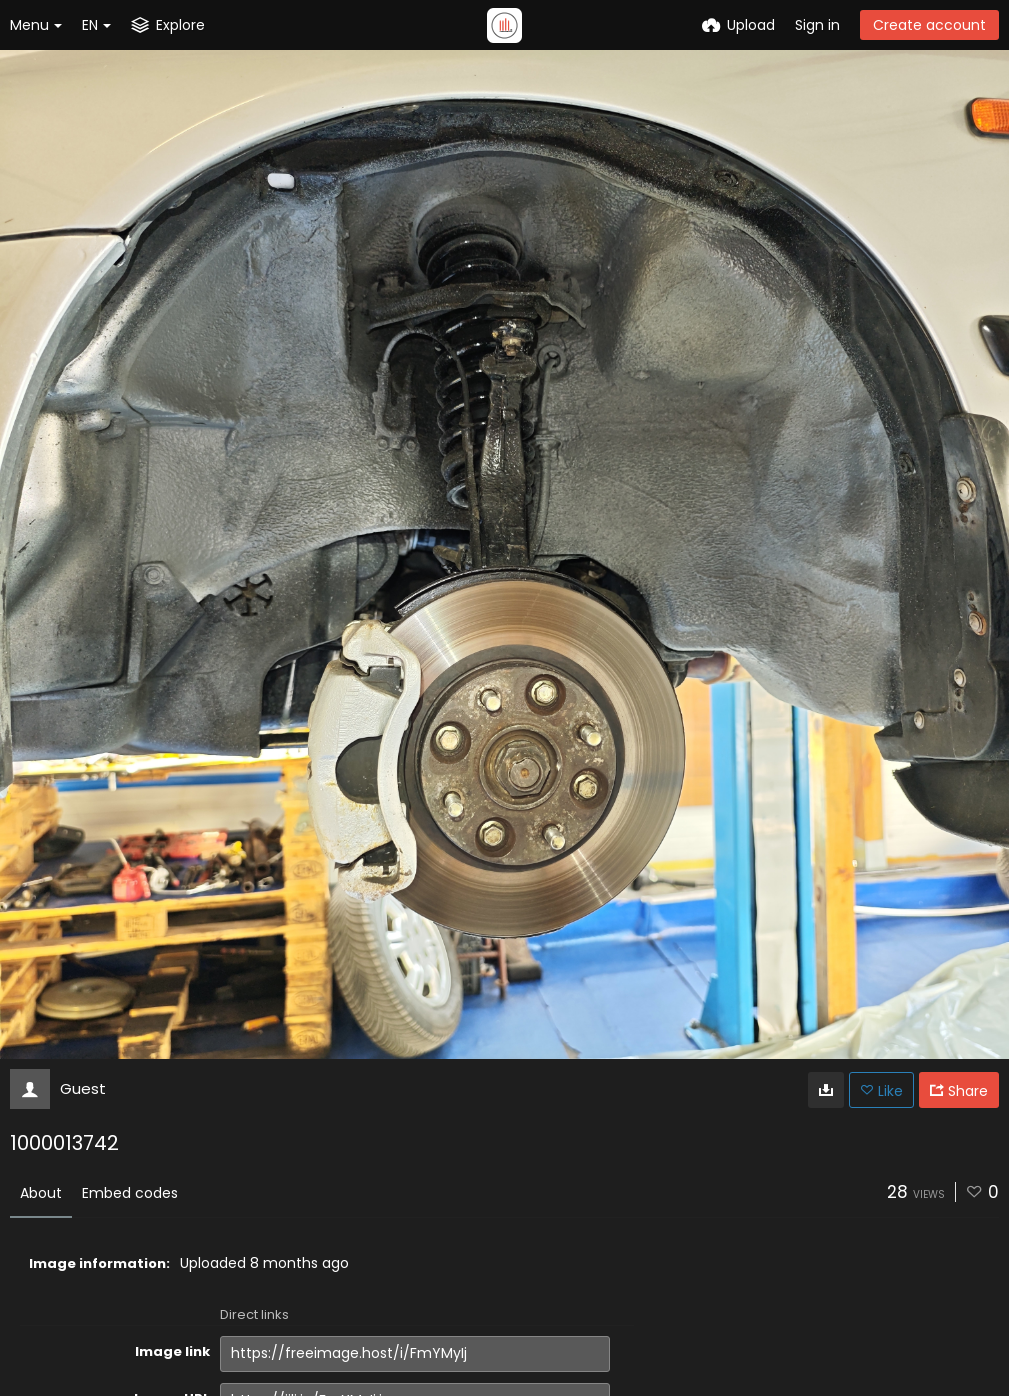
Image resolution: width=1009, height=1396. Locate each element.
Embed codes (130, 1193)
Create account (929, 25)
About (41, 1193)
